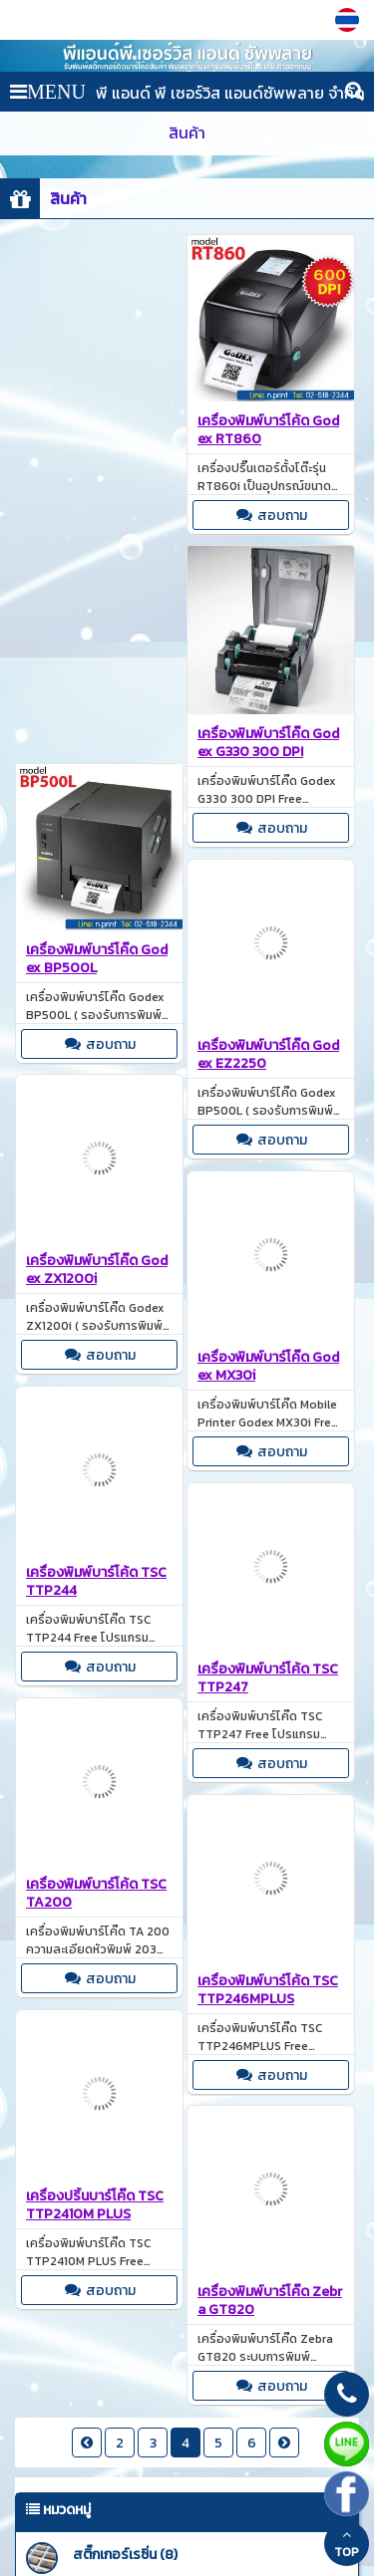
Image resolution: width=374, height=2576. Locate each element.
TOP (346, 2544)
